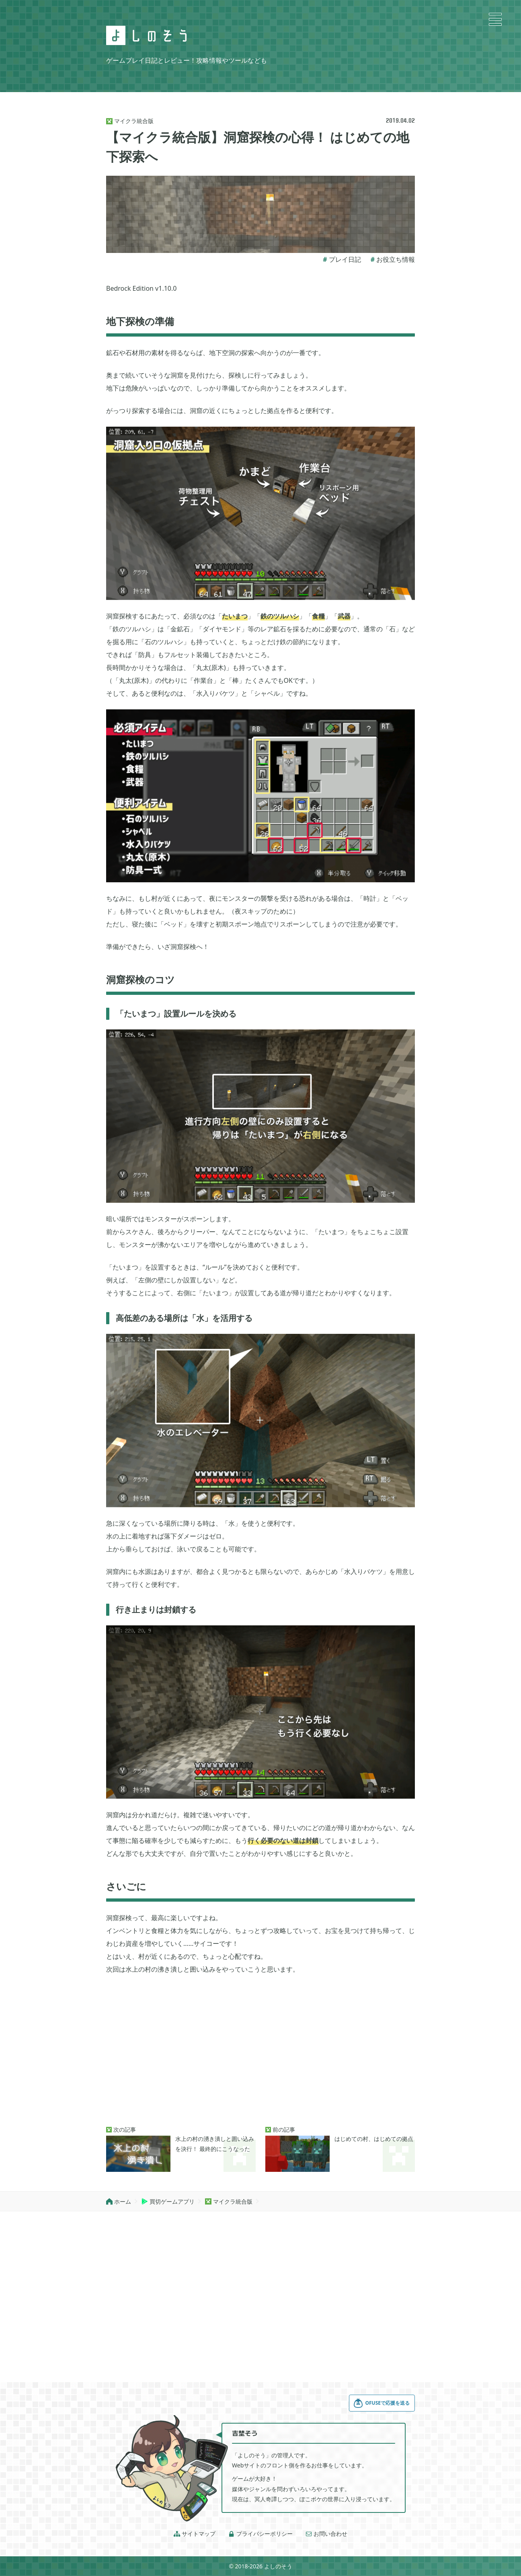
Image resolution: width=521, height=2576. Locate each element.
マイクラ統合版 (228, 2201)
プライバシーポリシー (260, 2534)
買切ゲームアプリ (168, 2201)
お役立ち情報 (395, 259)
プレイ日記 (345, 259)
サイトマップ (194, 2534)
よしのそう (278, 2566)
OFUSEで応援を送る (381, 2403)
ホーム (118, 2201)
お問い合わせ (326, 2534)
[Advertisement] (260, 2051)
